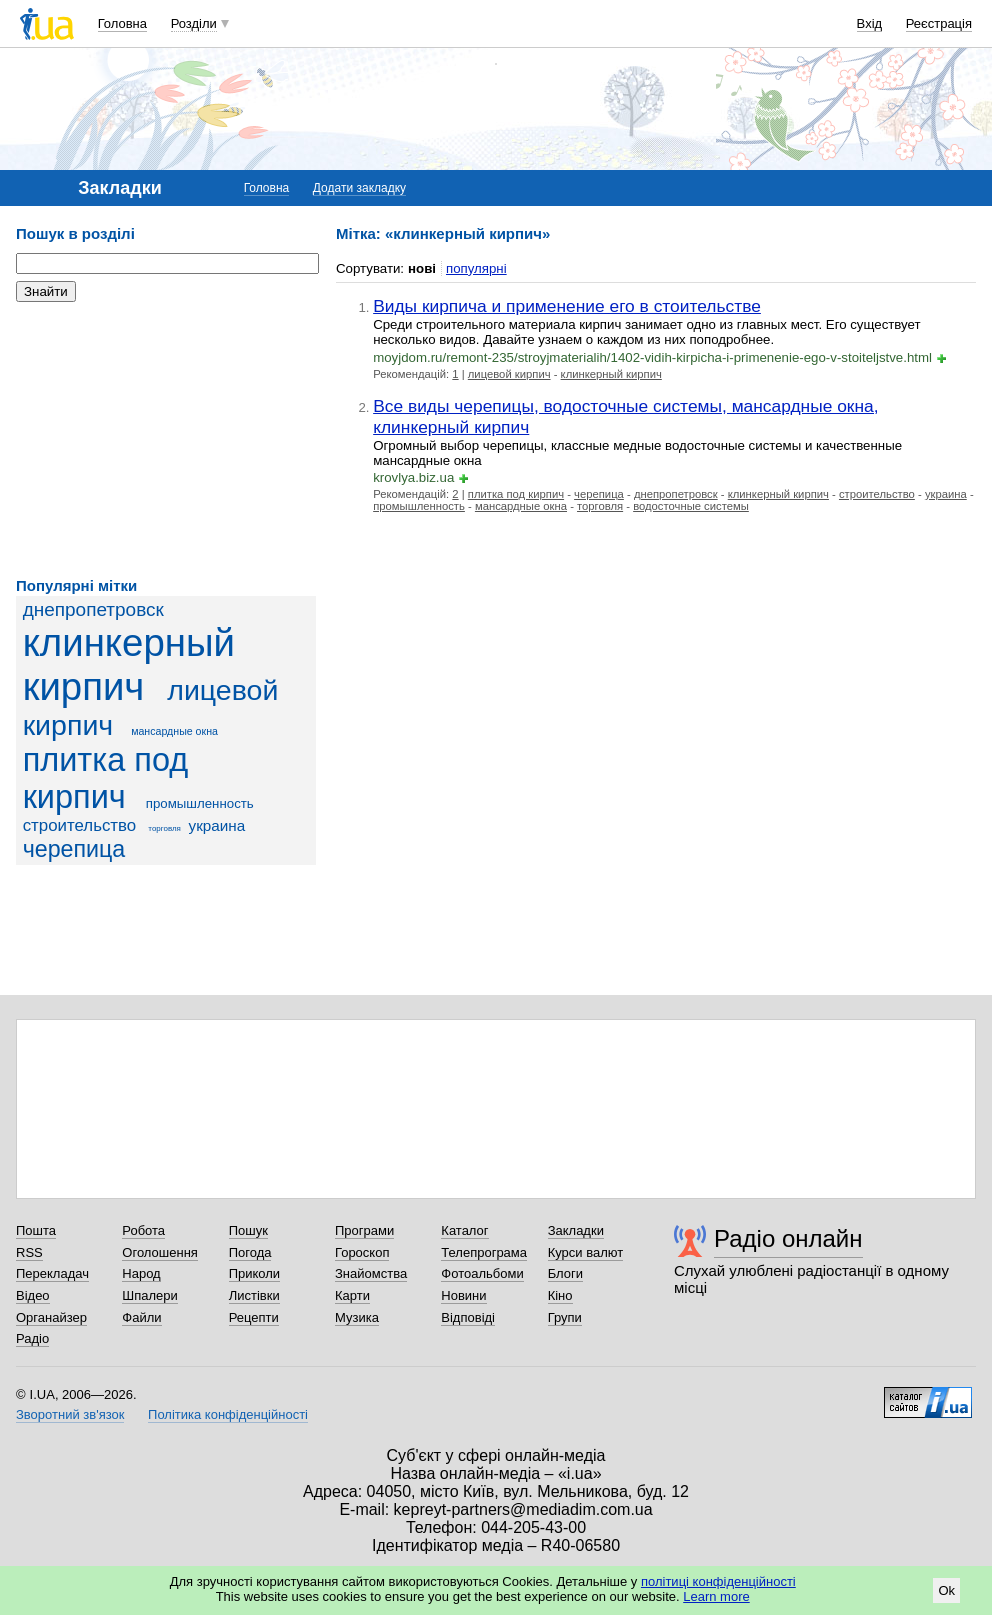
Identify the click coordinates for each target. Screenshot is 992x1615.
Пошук (248, 1230)
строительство (80, 825)
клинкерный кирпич (129, 664)
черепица (74, 849)
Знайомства (371, 1273)
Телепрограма (484, 1252)
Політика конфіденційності (228, 1414)
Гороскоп (362, 1252)
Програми (364, 1230)
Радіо (32, 1338)
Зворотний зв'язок (70, 1414)
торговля (164, 828)
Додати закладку (359, 188)
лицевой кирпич (509, 374)
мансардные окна (174, 731)
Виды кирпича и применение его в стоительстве (567, 306)
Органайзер (51, 1317)
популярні (476, 268)
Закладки (576, 1230)
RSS (29, 1252)
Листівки (254, 1295)
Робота (143, 1230)
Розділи (194, 23)
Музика (357, 1317)
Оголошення (160, 1252)
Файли (141, 1317)
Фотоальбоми (482, 1273)
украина (217, 825)
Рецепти (254, 1317)
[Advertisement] (166, 440)
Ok (946, 1590)
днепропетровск (93, 609)
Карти (352, 1295)
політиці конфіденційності (718, 1581)
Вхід (870, 23)
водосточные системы (691, 506)
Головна (122, 23)
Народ (141, 1273)
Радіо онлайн (788, 1238)
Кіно (560, 1295)
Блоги (565, 1273)
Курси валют (586, 1252)
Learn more (716, 1596)
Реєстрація (939, 23)
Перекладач (52, 1273)
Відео (33, 1295)
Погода (250, 1252)
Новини (463, 1295)
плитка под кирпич (106, 778)
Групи (565, 1317)
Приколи (254, 1273)
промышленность (200, 803)
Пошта (36, 1230)
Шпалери (150, 1295)
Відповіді (468, 1317)
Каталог (464, 1230)
